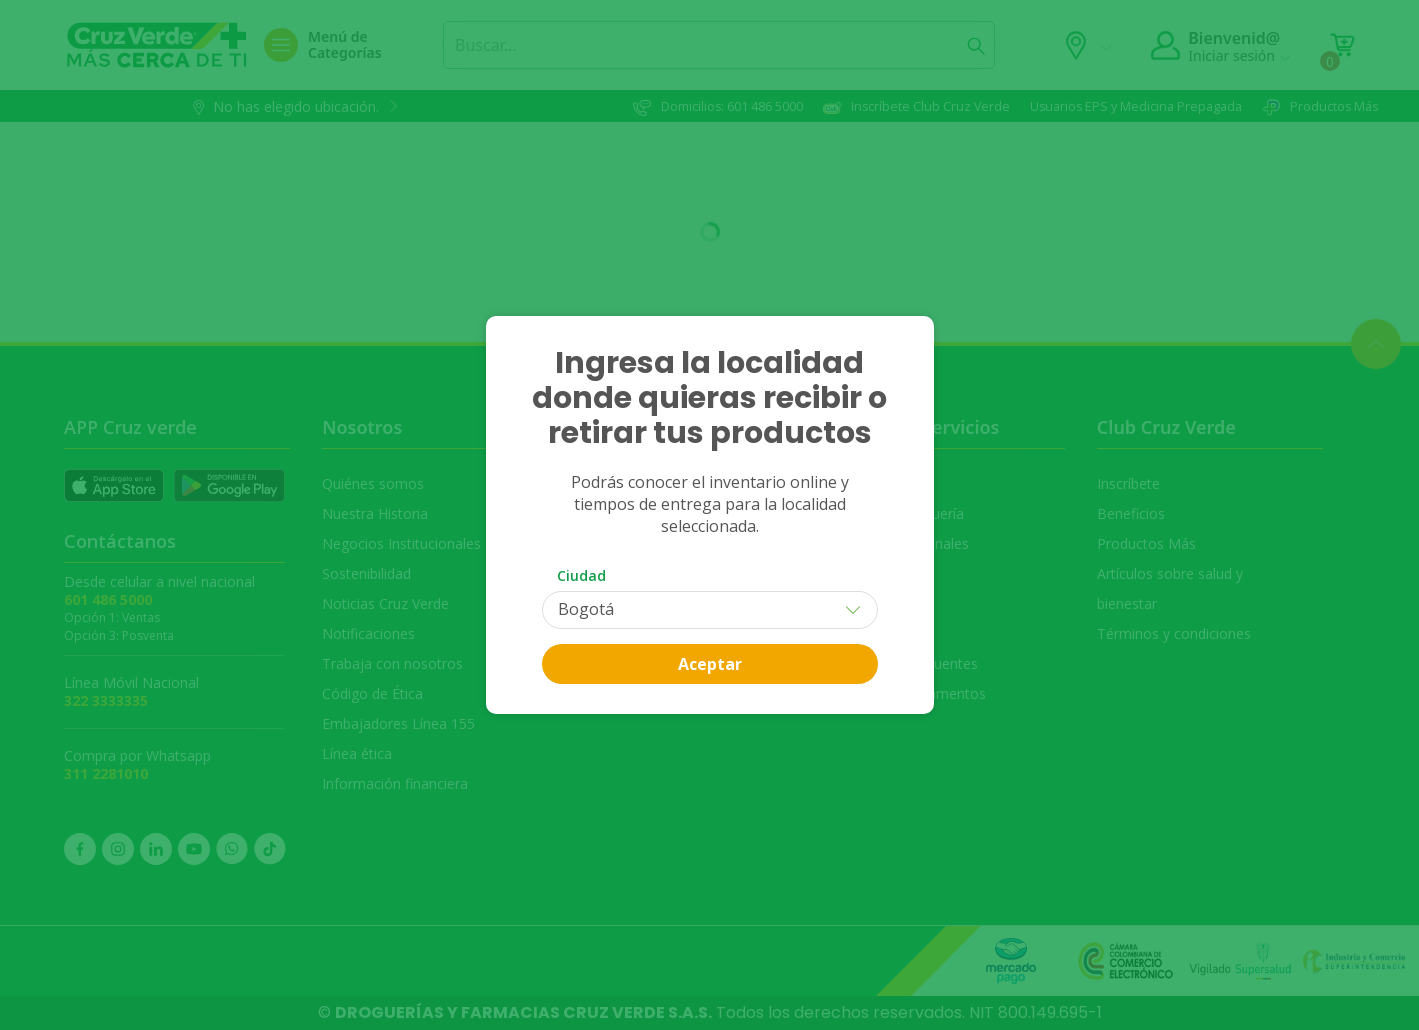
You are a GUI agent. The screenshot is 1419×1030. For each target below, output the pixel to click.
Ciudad (581, 575)
